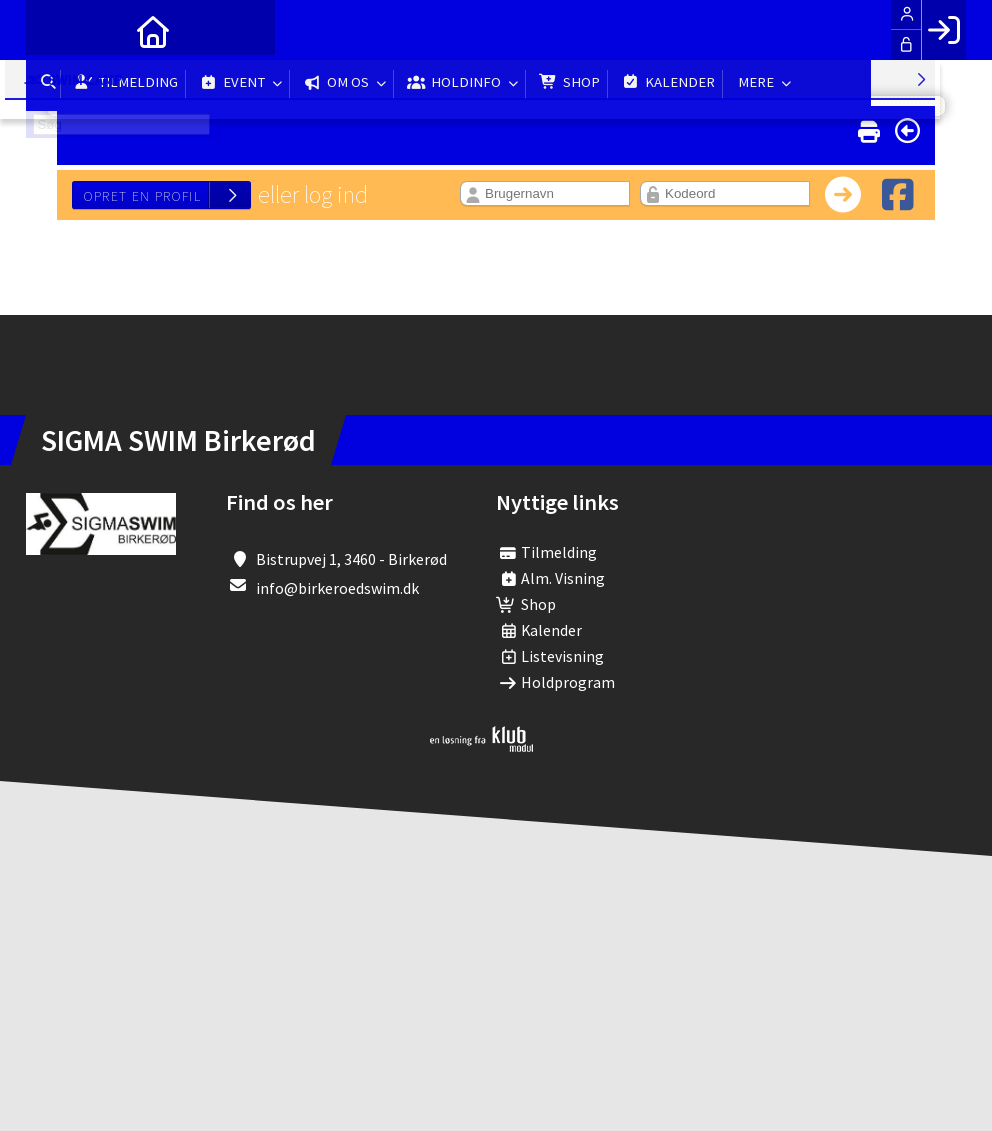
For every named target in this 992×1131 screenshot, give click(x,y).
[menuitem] (56, 30)
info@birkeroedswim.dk (337, 588)
